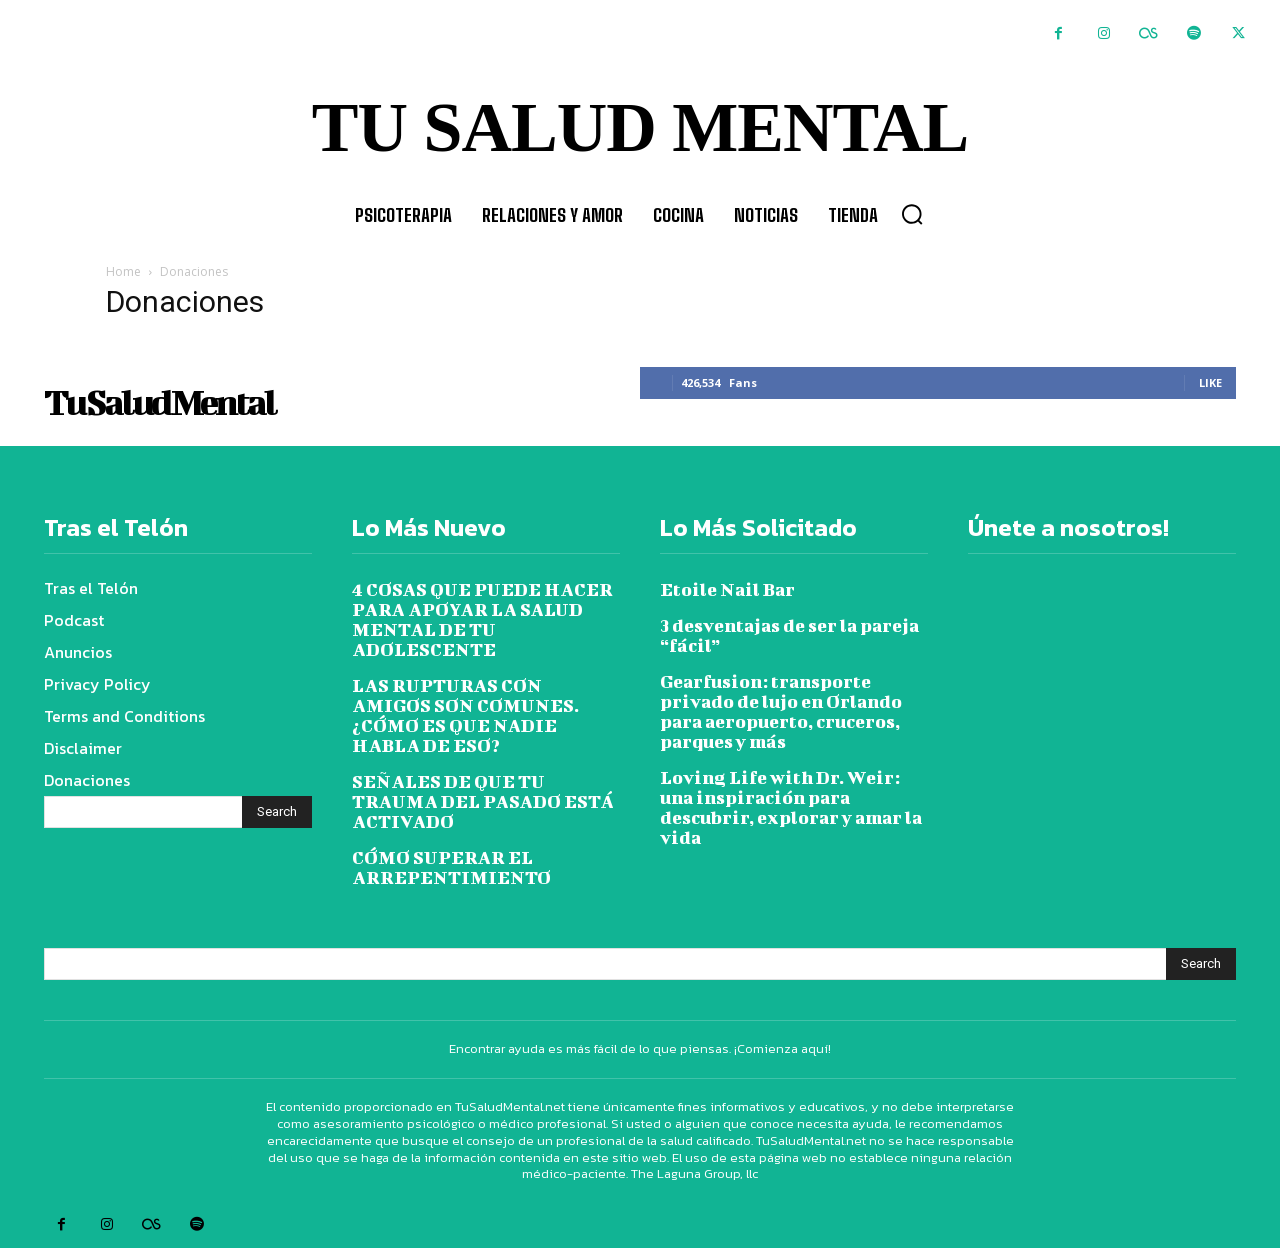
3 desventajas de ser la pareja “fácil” (789, 635)
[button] (912, 214)
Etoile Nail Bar (727, 589)
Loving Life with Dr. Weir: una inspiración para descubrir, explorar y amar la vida (791, 807)
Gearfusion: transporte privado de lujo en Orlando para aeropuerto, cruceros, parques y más (781, 711)
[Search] (277, 812)
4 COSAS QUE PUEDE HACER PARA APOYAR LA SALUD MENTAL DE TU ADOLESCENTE (482, 619)
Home (123, 271)
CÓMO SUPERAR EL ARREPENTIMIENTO (451, 867)
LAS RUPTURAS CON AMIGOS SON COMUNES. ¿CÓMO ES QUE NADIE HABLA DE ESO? (465, 715)
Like (1210, 382)
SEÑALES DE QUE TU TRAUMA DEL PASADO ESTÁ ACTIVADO (483, 801)
